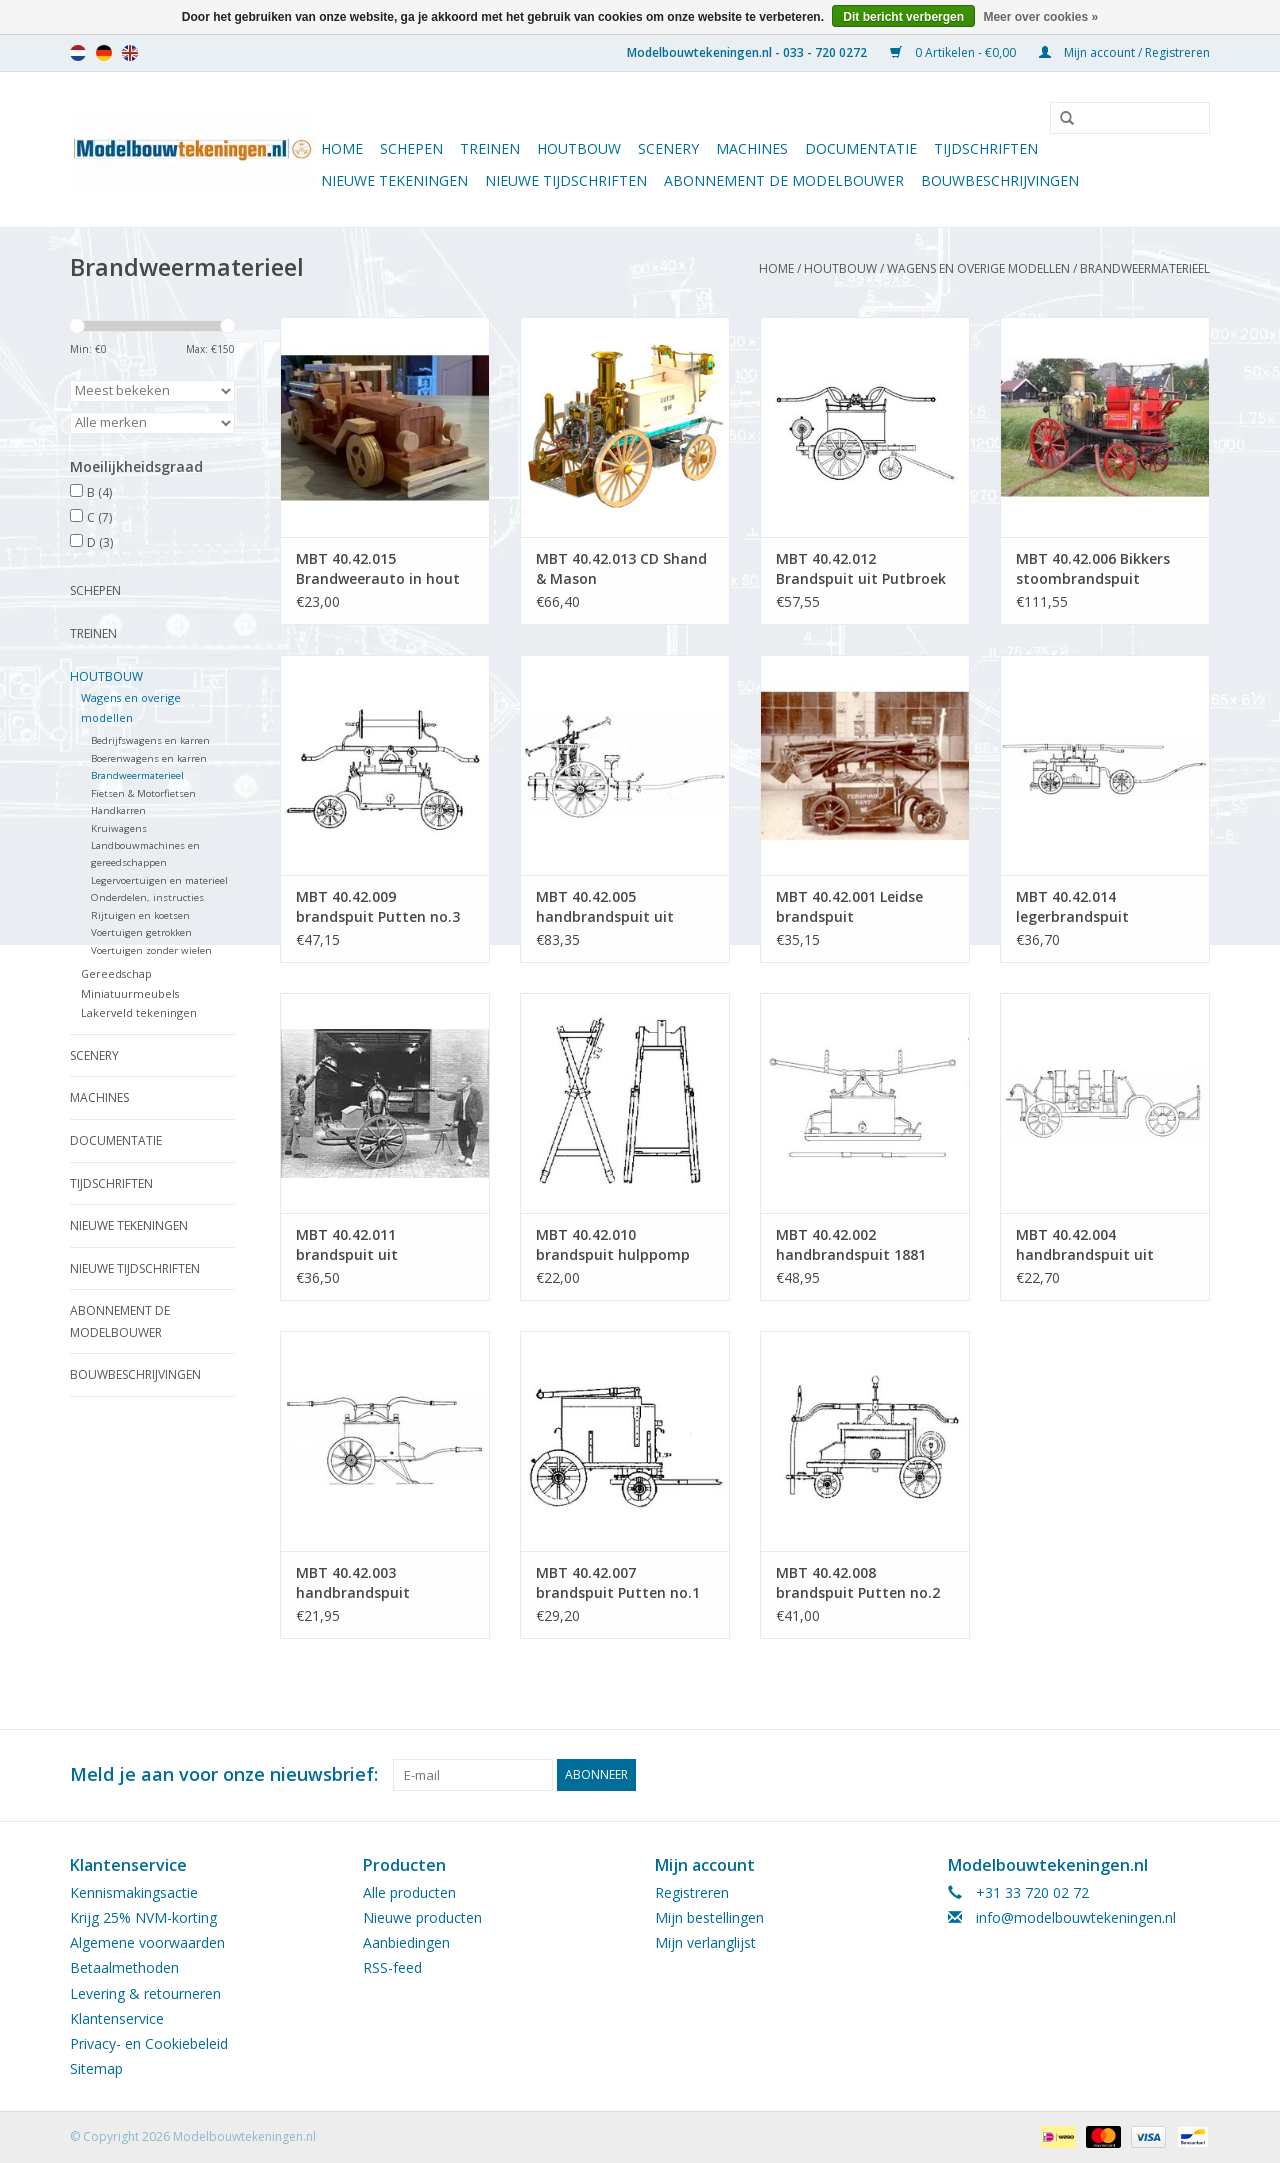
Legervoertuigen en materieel (159, 880)
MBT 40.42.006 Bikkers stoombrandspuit (1093, 568)
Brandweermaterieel (1145, 268)
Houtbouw (579, 148)
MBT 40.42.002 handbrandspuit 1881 (851, 1244)
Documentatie (861, 148)
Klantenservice (117, 2018)
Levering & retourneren (145, 1993)
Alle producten (409, 1892)
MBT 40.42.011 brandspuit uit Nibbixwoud (347, 1245)
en (130, 53)
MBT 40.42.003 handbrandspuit (353, 1582)
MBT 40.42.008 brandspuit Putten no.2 (858, 1582)
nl (78, 53)
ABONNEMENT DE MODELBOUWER (784, 180)
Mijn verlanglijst (705, 1942)
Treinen (490, 148)
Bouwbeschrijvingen (1000, 180)
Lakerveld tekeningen (139, 1012)
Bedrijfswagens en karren (150, 740)
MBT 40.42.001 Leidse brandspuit (849, 906)
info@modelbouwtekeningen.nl (1076, 1917)
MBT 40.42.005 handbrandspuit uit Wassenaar (605, 907)
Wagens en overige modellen (978, 268)
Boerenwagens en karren (149, 758)
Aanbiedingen (406, 1942)
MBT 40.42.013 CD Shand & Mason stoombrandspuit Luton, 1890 (622, 569)
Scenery (668, 148)
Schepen (411, 148)
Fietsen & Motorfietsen (143, 793)
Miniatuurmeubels (130, 993)
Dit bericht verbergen (903, 17)
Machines (752, 148)
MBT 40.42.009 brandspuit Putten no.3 (378, 906)
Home (342, 148)
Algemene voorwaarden (147, 1942)
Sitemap (96, 2068)
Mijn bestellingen (709, 1917)
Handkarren (118, 810)
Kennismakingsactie (134, 1892)
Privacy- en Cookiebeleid (149, 2043)
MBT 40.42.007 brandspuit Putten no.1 (618, 1582)
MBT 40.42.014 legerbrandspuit (1072, 906)
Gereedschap (116, 973)
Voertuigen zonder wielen (151, 950)
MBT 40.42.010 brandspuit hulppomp (613, 1244)
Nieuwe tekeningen (394, 180)
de (104, 53)
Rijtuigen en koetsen (140, 915)
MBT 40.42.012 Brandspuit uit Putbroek (861, 568)
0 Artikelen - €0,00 (954, 52)
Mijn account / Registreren (1124, 52)
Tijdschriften (986, 148)
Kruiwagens (119, 828)
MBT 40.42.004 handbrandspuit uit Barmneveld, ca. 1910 (1089, 1245)
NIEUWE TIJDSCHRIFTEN (566, 180)
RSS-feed (392, 1967)
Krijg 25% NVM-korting (143, 1917)
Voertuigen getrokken (141, 932)
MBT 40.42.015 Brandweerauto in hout (378, 568)
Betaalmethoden (124, 1967)
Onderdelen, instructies (147, 897)
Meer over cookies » (1040, 17)
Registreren (692, 1892)
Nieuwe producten (422, 1917)
